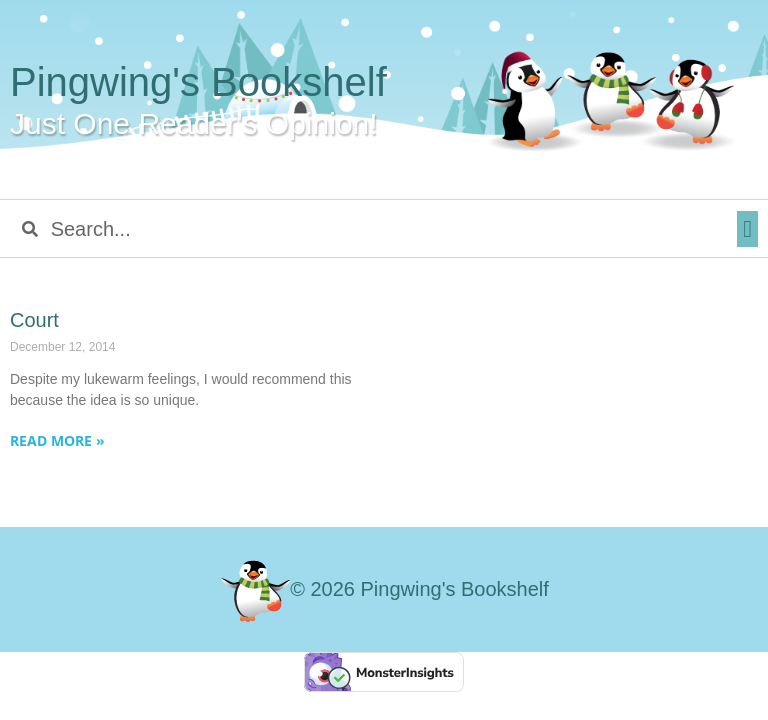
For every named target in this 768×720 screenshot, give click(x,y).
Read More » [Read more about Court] (57, 440)
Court (34, 320)
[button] (747, 229)
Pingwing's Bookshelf (198, 82)
